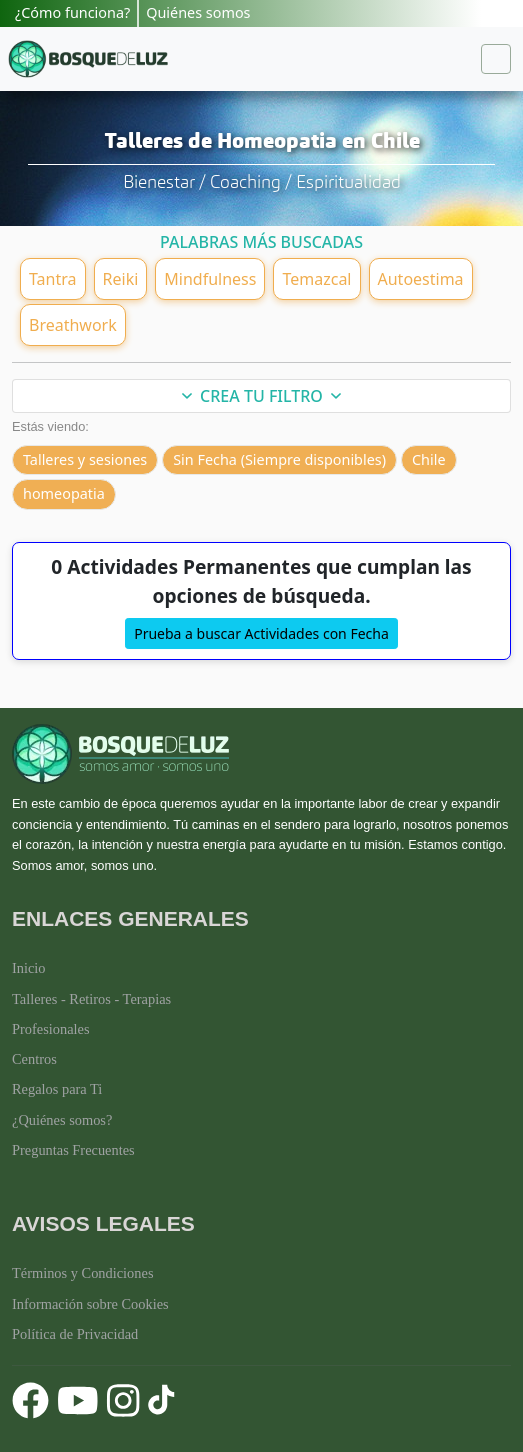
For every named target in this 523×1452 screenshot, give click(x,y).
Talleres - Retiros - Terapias (91, 999)
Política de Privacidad (75, 1334)
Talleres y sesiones (85, 459)
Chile (429, 459)
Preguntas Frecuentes (73, 1150)
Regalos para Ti (57, 1089)
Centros (34, 1059)
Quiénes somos (198, 12)
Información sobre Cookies (90, 1304)
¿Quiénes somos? (62, 1120)
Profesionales (51, 1029)
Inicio (29, 968)
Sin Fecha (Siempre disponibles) (279, 459)
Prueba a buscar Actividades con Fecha (261, 633)
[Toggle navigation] (496, 59)
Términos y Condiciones (83, 1273)
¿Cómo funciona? (72, 12)
